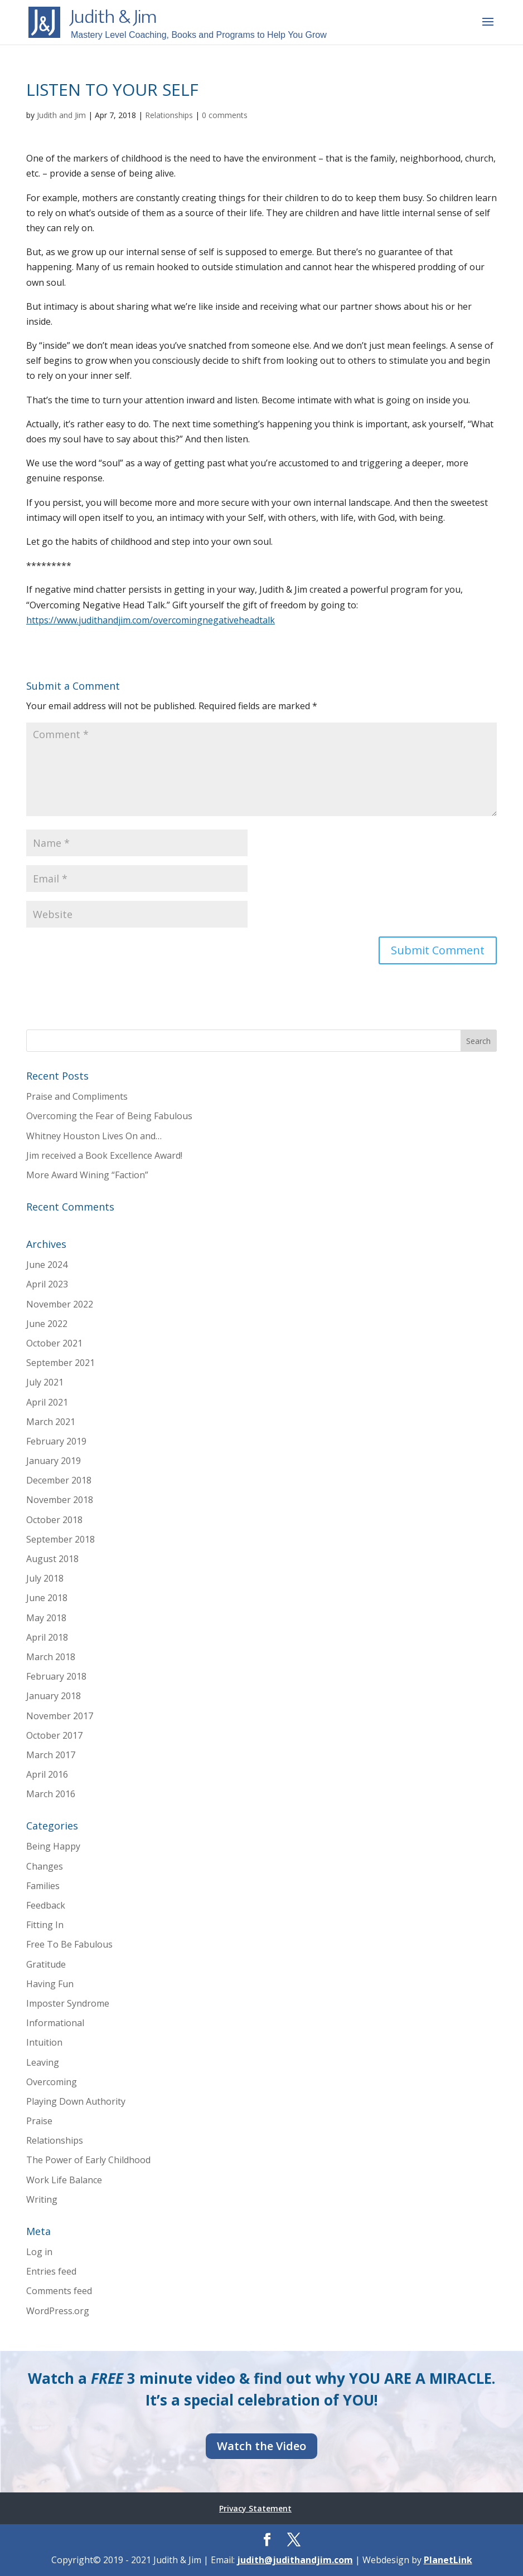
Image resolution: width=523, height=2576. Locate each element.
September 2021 (60, 1363)
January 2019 (53, 1461)
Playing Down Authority (75, 2101)
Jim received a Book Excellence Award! (104, 1155)
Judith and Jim (61, 115)
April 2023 (47, 1284)
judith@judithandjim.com (295, 2560)
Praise (39, 2121)
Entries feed (51, 2271)
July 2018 (45, 1578)
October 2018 (54, 1520)
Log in (39, 2252)
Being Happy (53, 1846)
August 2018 (52, 1559)
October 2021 (54, 1343)
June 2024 (46, 1264)
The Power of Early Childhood (88, 2160)
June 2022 (46, 1324)
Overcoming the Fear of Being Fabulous (109, 1116)
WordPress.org (57, 2311)
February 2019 (56, 1441)
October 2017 (54, 1735)
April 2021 (47, 1402)
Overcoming (51, 2082)
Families (43, 1886)
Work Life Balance (64, 2180)
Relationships (169, 115)
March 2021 (50, 1422)
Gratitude (46, 1964)
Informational (55, 2023)
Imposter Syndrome (67, 2003)
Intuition (44, 2042)
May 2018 (46, 1618)
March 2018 (50, 1657)
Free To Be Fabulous (69, 1944)
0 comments (225, 115)
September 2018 (60, 1539)
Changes (44, 1866)
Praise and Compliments (77, 1096)
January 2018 (53, 1696)
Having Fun (50, 1984)
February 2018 (56, 1676)
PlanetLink (448, 2560)
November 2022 (59, 1304)
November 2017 (59, 1716)
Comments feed (59, 2291)
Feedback (45, 1905)
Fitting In (45, 1925)
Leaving (42, 2062)
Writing (41, 2199)
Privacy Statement (255, 2508)
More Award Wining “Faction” (87, 1175)
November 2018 (59, 1500)
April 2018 (47, 1637)
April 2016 (47, 1774)
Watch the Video (261, 2445)
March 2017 (50, 1755)
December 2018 (58, 1480)
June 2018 (46, 1598)
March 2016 (50, 1794)
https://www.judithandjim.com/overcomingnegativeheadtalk (150, 620)
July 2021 (45, 1382)
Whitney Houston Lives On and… (94, 1136)
